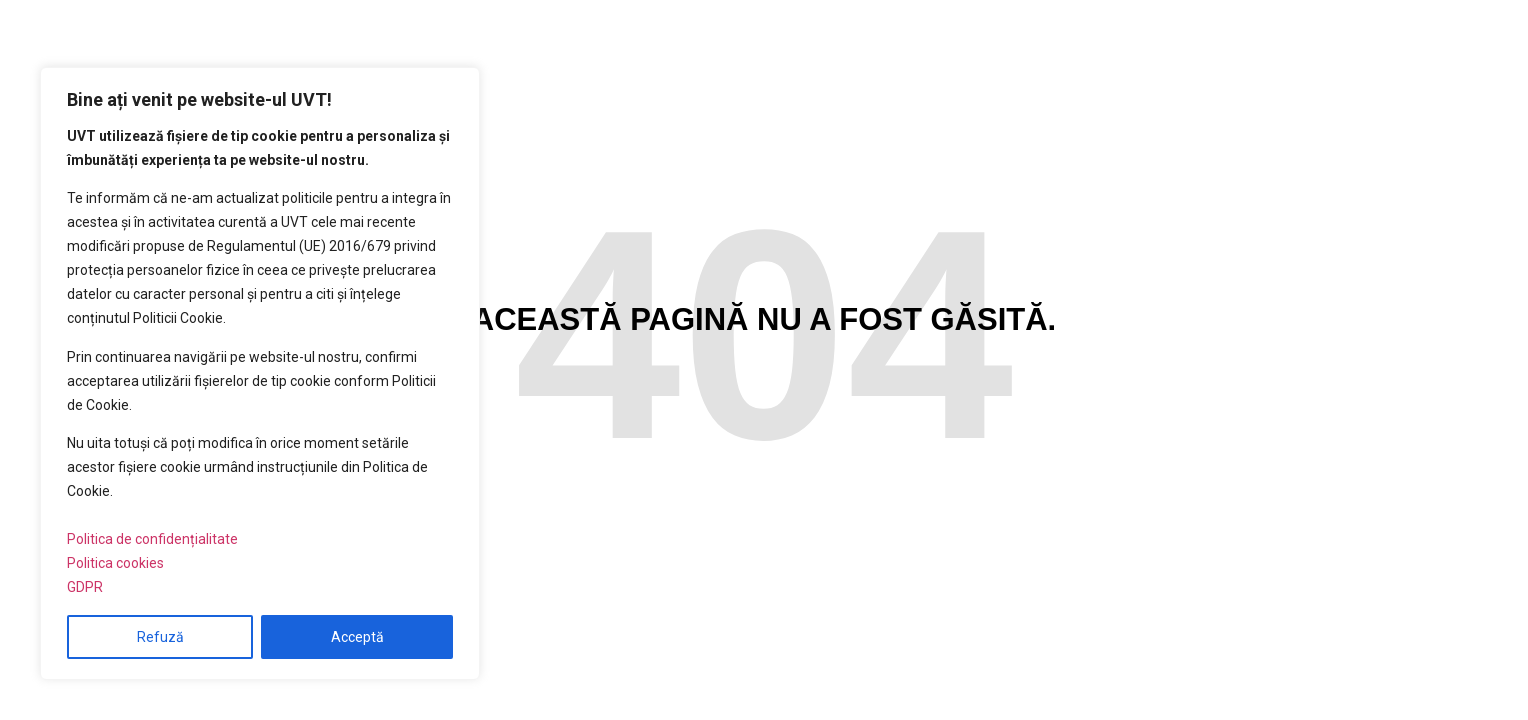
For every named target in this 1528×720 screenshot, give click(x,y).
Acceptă (357, 637)
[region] (260, 373)
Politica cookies (115, 563)
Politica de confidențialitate (152, 539)
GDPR (85, 587)
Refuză (160, 637)
